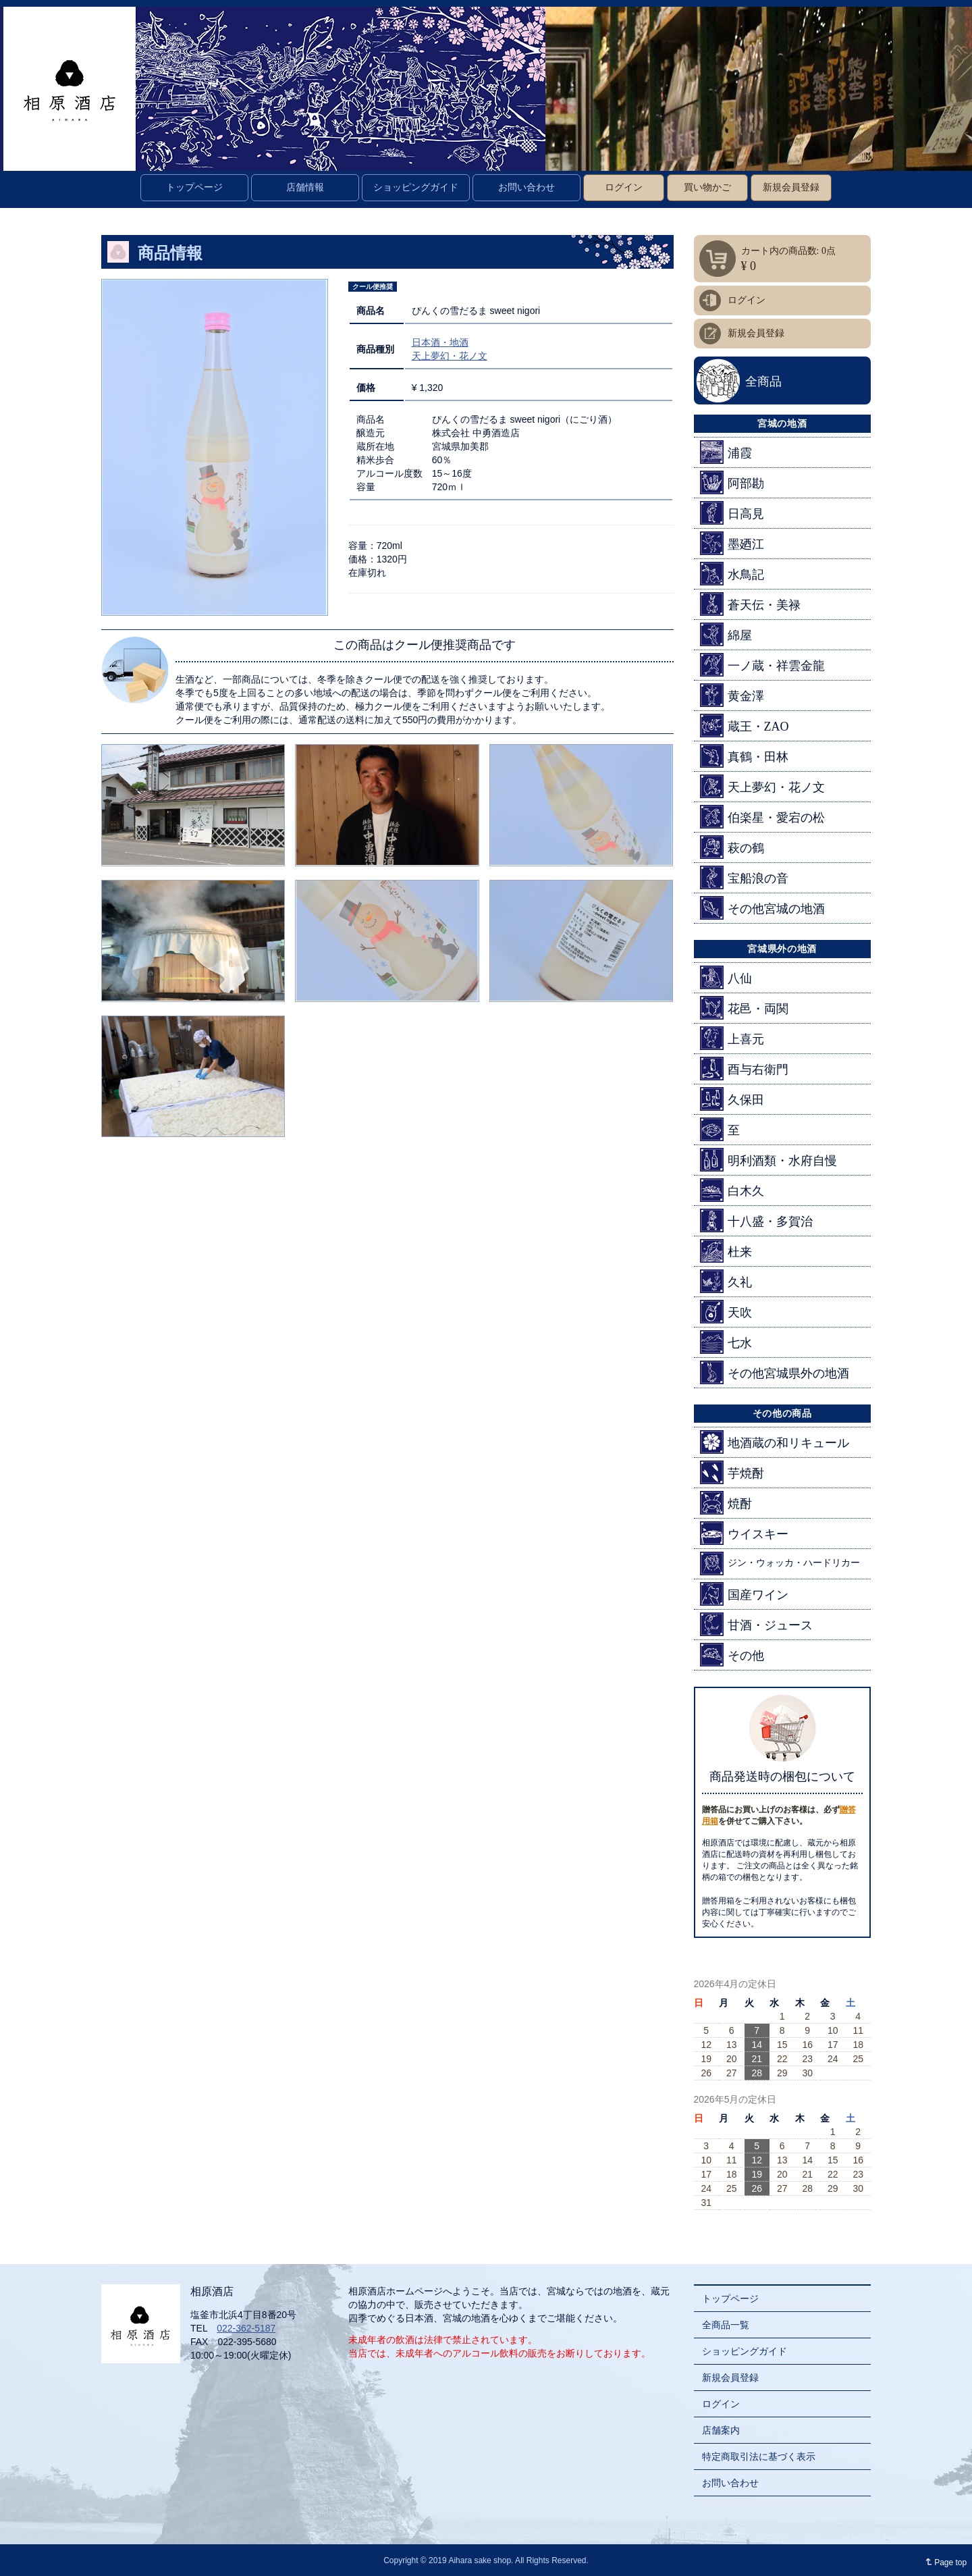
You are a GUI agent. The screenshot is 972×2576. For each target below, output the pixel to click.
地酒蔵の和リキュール (774, 1442)
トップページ (194, 187)
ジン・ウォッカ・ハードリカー (780, 1563)
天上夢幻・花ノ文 (449, 355)
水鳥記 (732, 573)
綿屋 (726, 634)
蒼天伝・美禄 (750, 604)
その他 (732, 1654)
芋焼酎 (732, 1472)
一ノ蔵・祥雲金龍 (762, 665)
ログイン (624, 187)
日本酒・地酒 (440, 342)
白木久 (732, 1190)
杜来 (726, 1251)
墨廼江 (732, 543)
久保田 (732, 1099)
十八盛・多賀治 (756, 1220)
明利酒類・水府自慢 (768, 1160)
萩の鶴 (732, 847)
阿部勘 (732, 482)
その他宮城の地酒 (762, 908)
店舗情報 (305, 187)
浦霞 (726, 452)
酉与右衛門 (744, 1068)
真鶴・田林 (744, 756)
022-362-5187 (246, 2328)
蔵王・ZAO (744, 725)
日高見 (732, 513)
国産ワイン (744, 1594)
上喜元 (732, 1038)
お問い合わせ (526, 187)
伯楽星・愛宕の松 (762, 817)
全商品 (763, 381)
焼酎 (726, 1503)
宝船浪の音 (744, 877)
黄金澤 (732, 695)
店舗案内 (721, 2430)
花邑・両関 (744, 1008)
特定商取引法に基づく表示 (758, 2456)
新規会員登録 (791, 187)
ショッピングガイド (415, 187)
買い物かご (707, 187)
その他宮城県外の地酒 (774, 1372)
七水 (726, 1342)
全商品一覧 (725, 2324)
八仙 (726, 977)
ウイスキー (744, 1533)
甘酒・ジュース (756, 1624)
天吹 (726, 1311)
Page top (943, 2562)
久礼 (726, 1281)
